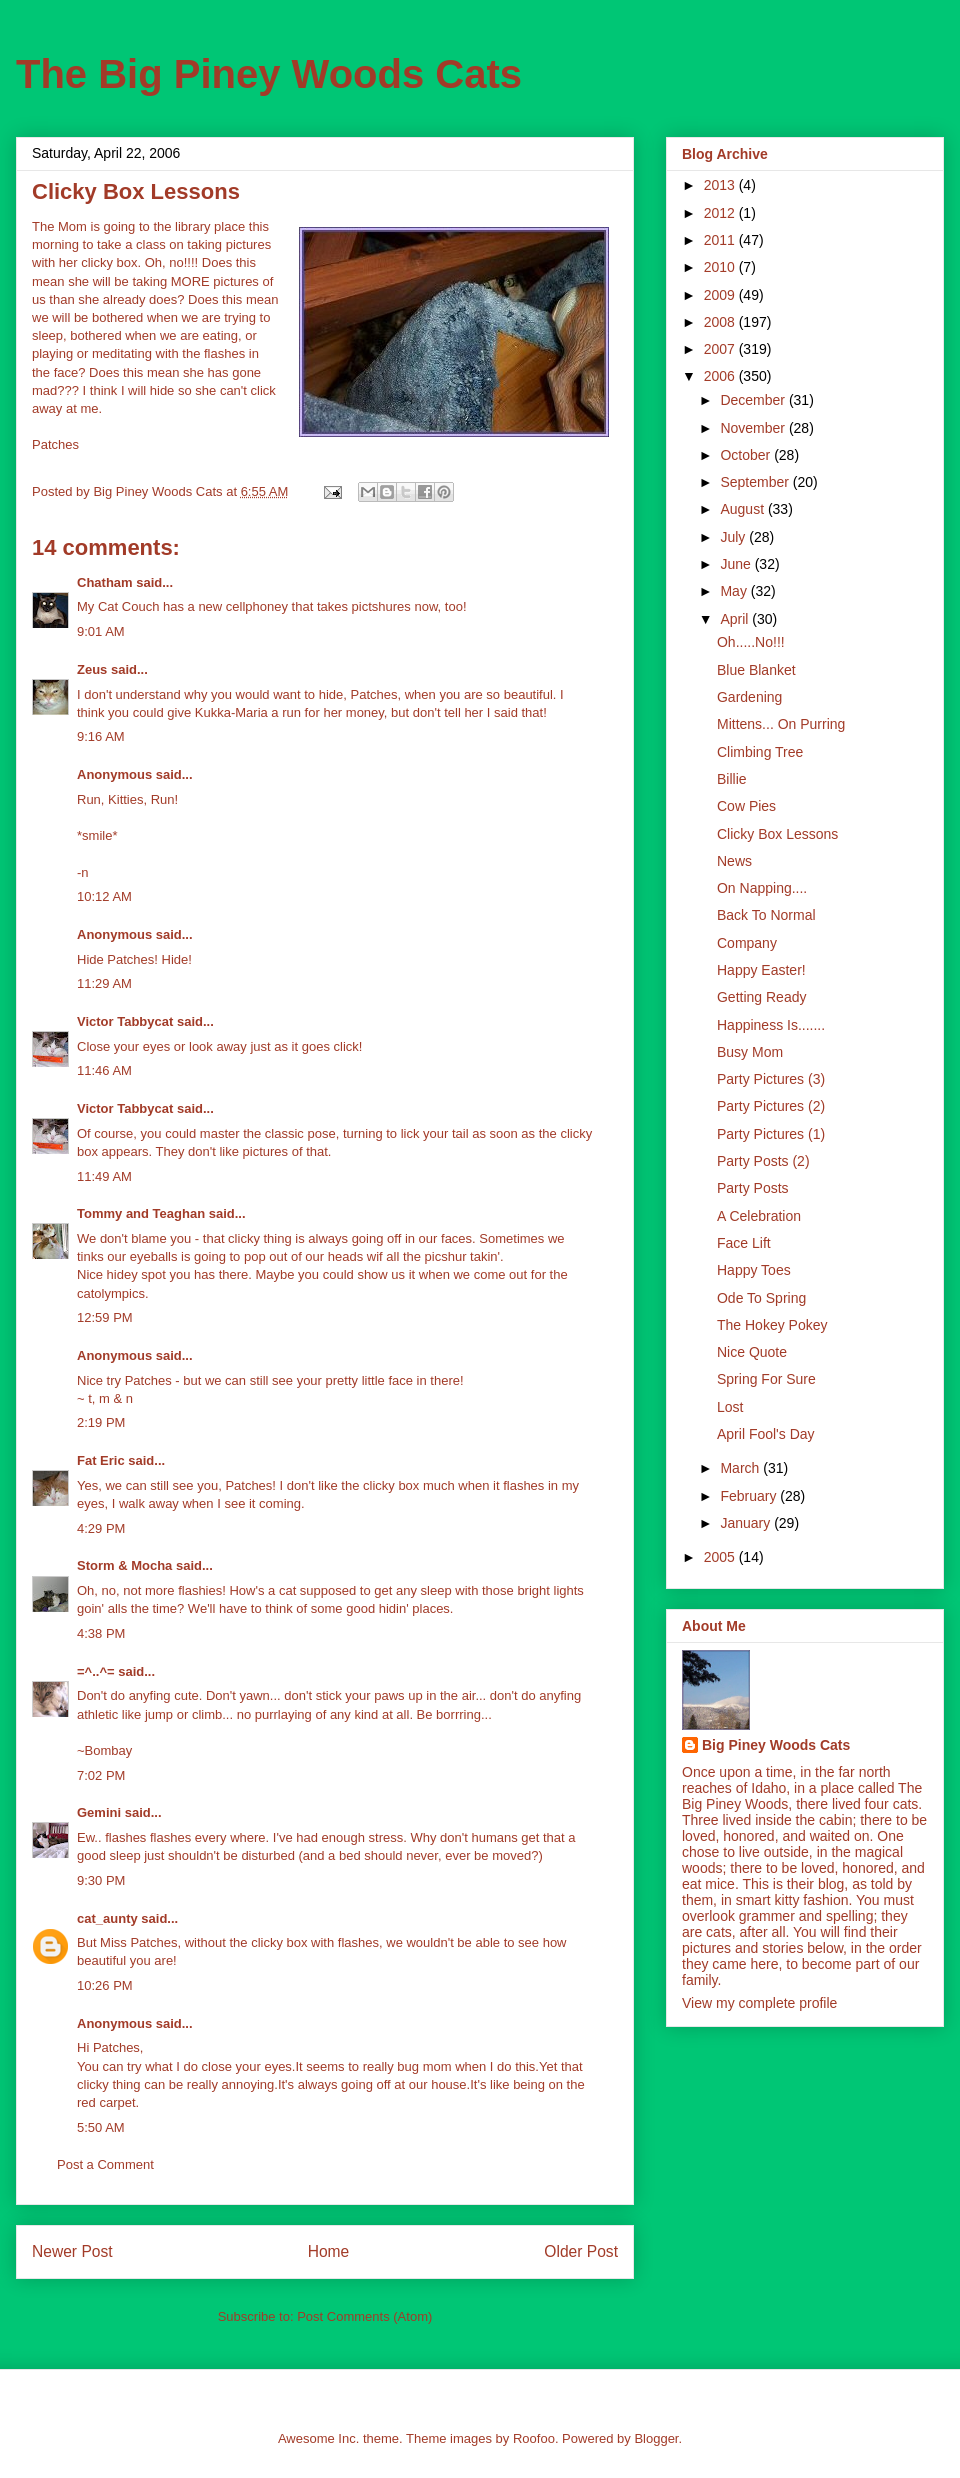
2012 (721, 213)
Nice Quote (752, 1352)
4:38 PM (101, 1633)
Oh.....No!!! (751, 642)
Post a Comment (105, 2164)
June (737, 564)
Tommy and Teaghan (141, 1213)
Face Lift (744, 1243)
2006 (721, 376)
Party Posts (753, 1188)
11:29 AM (104, 983)
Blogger (656, 2438)
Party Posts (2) (763, 1161)
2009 (721, 295)
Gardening (749, 697)
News (734, 861)
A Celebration (759, 1216)
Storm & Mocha (124, 1565)
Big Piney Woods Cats (776, 1745)
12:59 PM (105, 1317)
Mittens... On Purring (781, 724)
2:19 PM (101, 1422)
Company (747, 943)
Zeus (92, 669)
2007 (721, 349)
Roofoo (534, 2438)
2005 (721, 1557)
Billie (732, 779)
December (754, 400)
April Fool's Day (766, 1434)
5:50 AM (101, 2127)
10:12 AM (104, 896)
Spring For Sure (766, 1379)
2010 (721, 267)
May (735, 591)
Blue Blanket (756, 670)
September (756, 482)
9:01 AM (101, 631)
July (734, 537)
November (754, 428)
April (736, 619)
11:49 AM (104, 1176)
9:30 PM (101, 1880)
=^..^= (96, 1671)
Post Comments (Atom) (364, 2316)
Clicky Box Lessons (777, 834)
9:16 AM (101, 736)
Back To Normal (766, 915)
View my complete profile (759, 2003)
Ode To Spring (761, 1298)
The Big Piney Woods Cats (269, 74)
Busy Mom (750, 1052)
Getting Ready (762, 997)
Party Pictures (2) (771, 1106)
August (743, 509)
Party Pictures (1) (771, 1134)
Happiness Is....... (771, 1025)
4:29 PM (101, 1528)
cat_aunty (107, 1918)
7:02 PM (101, 1775)
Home (329, 2251)
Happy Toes (754, 1270)
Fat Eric (101, 1460)
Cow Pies (746, 806)
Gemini (99, 1812)
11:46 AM (104, 1070)
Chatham (105, 582)
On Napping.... (762, 888)
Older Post (581, 2251)
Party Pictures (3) (771, 1079)
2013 (721, 185)
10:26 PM (105, 1985)
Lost (730, 1407)
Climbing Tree (760, 752)
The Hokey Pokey (772, 1325)
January (747, 1523)
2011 (721, 240)
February (750, 1496)
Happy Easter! (761, 970)
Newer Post (72, 2251)
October (747, 455)
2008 (721, 322)
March (741, 1468)
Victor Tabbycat (125, 1021)
